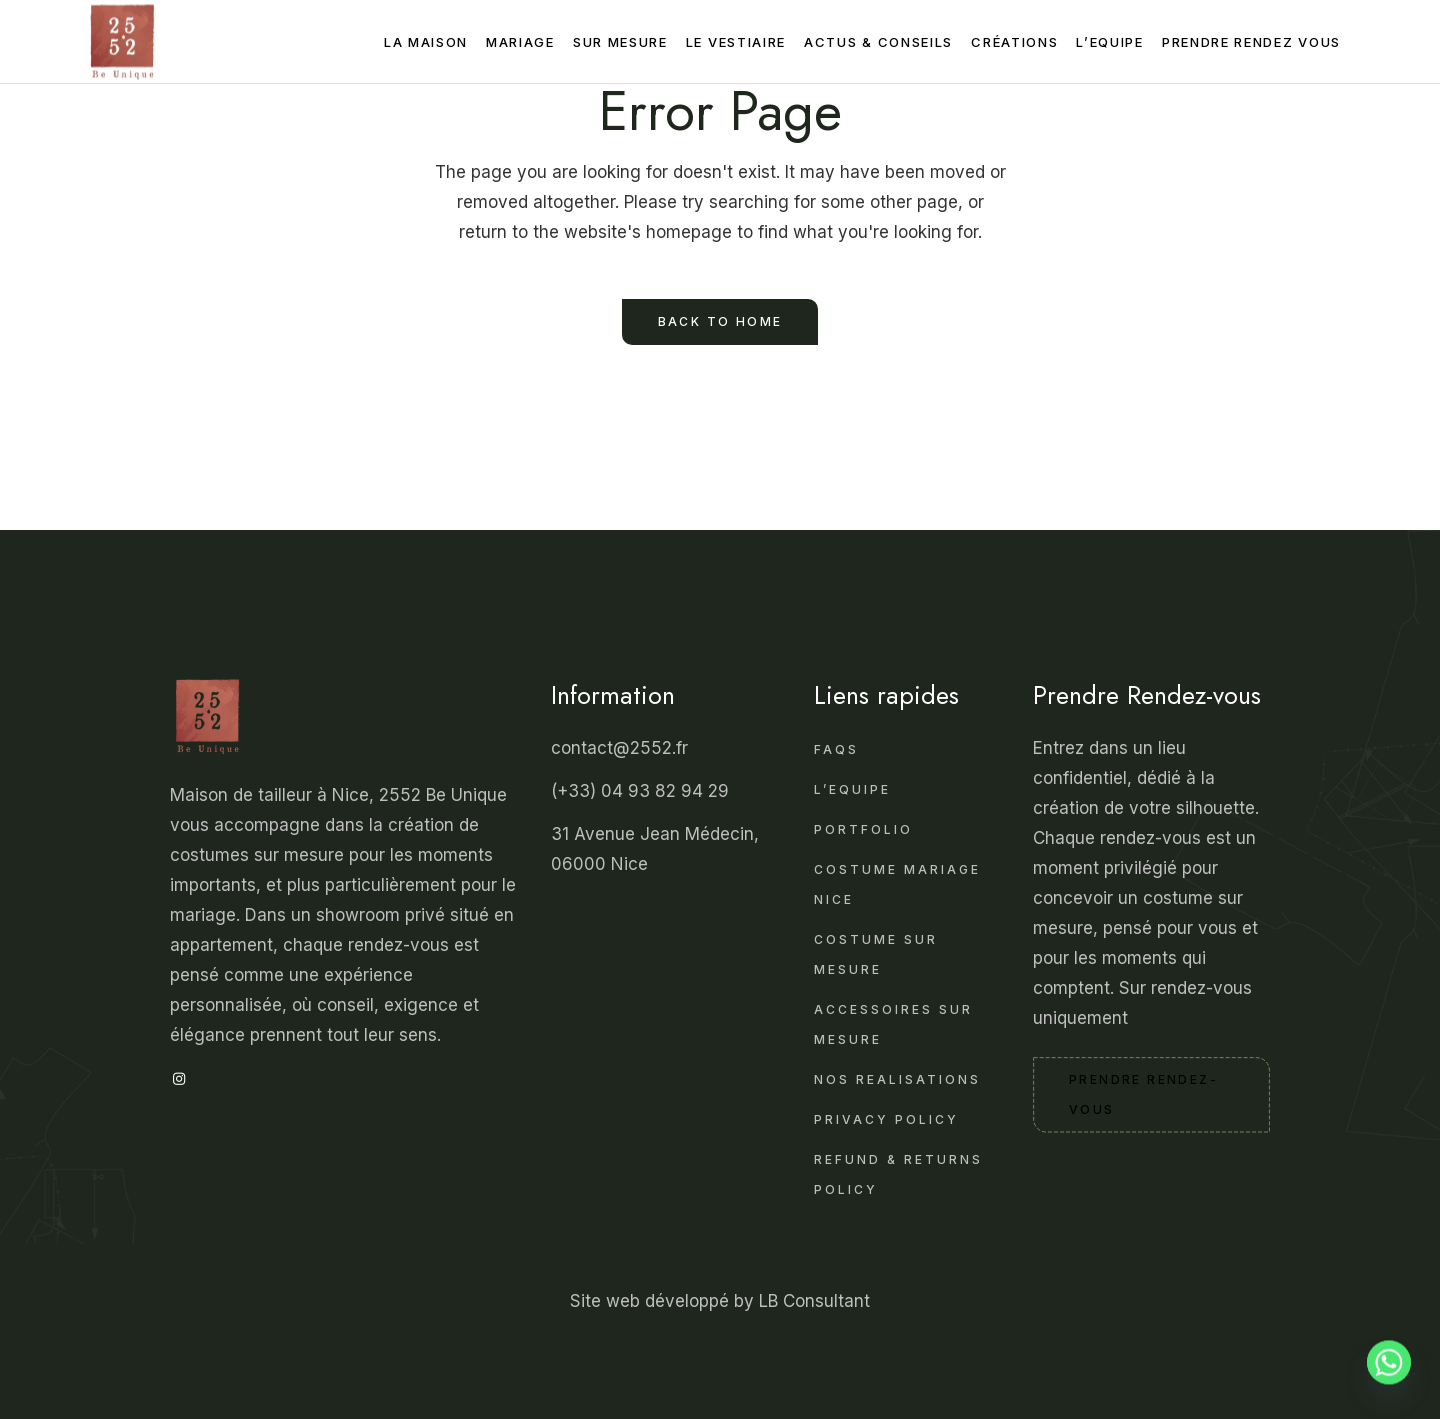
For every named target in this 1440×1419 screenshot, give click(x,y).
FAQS (836, 749)
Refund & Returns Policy (898, 1174)
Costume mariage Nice (897, 884)
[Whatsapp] (1389, 1372)
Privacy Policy (886, 1119)
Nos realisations (897, 1079)
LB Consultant (814, 1301)
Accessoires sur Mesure (893, 1024)
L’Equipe (852, 789)
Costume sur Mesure (876, 954)
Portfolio (863, 829)
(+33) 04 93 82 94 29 (642, 791)
